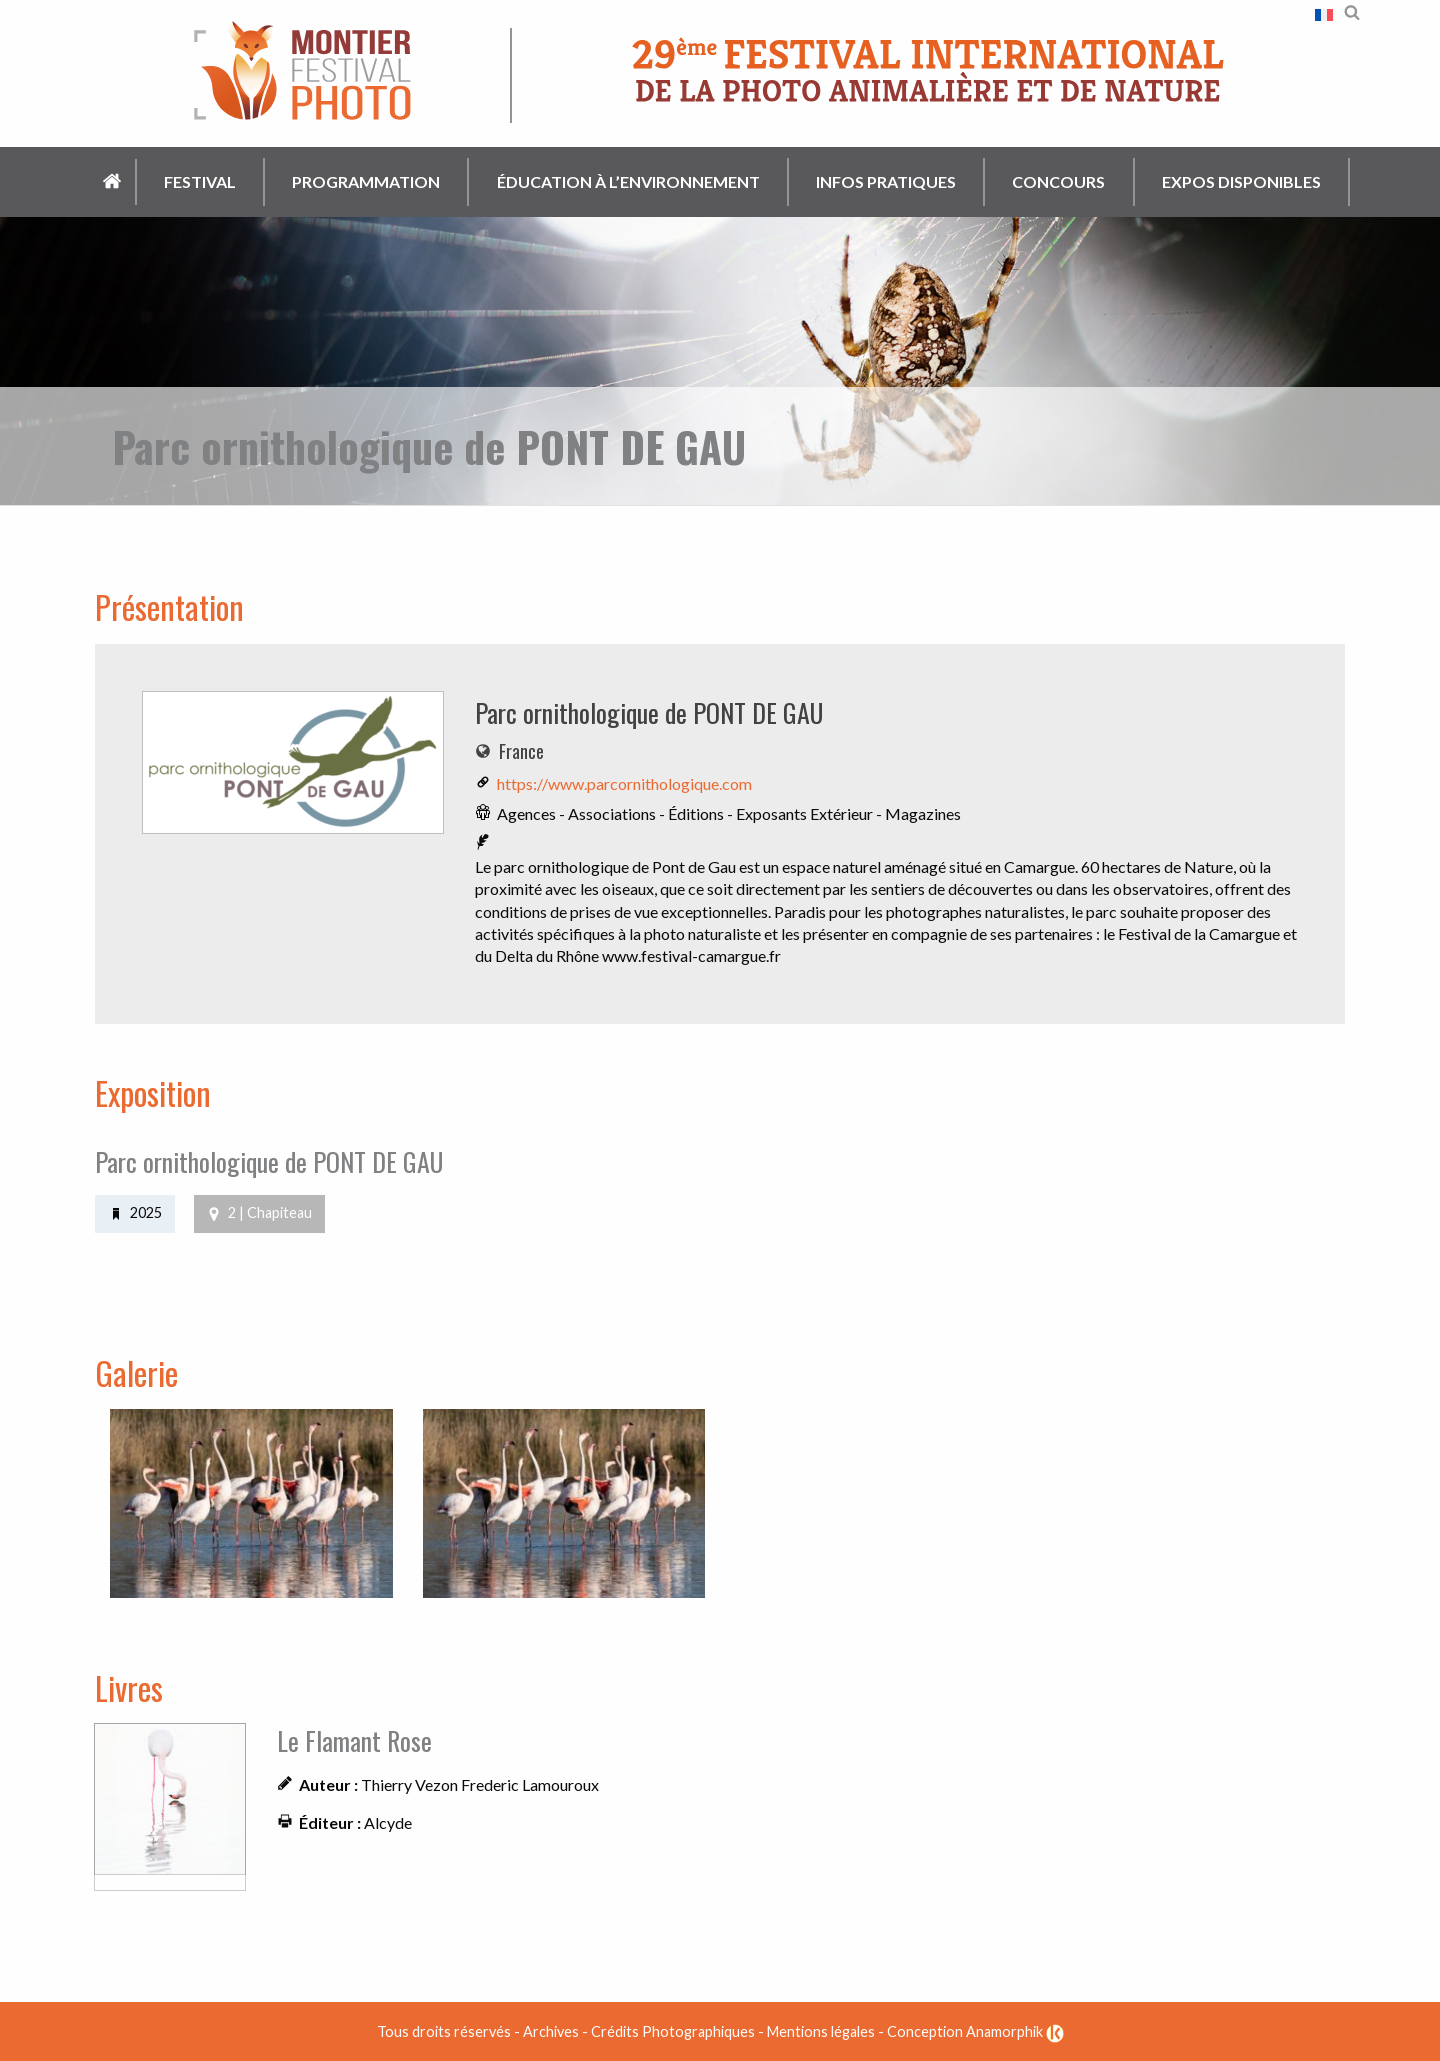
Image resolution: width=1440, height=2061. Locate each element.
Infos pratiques (886, 181)
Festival (200, 181)
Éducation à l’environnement (628, 181)
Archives (551, 2030)
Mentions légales (821, 2030)
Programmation (366, 181)
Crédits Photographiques (673, 2030)
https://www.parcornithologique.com (624, 783)
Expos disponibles (1241, 181)
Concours (1058, 181)
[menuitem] (113, 182)
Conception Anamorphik (975, 2030)
